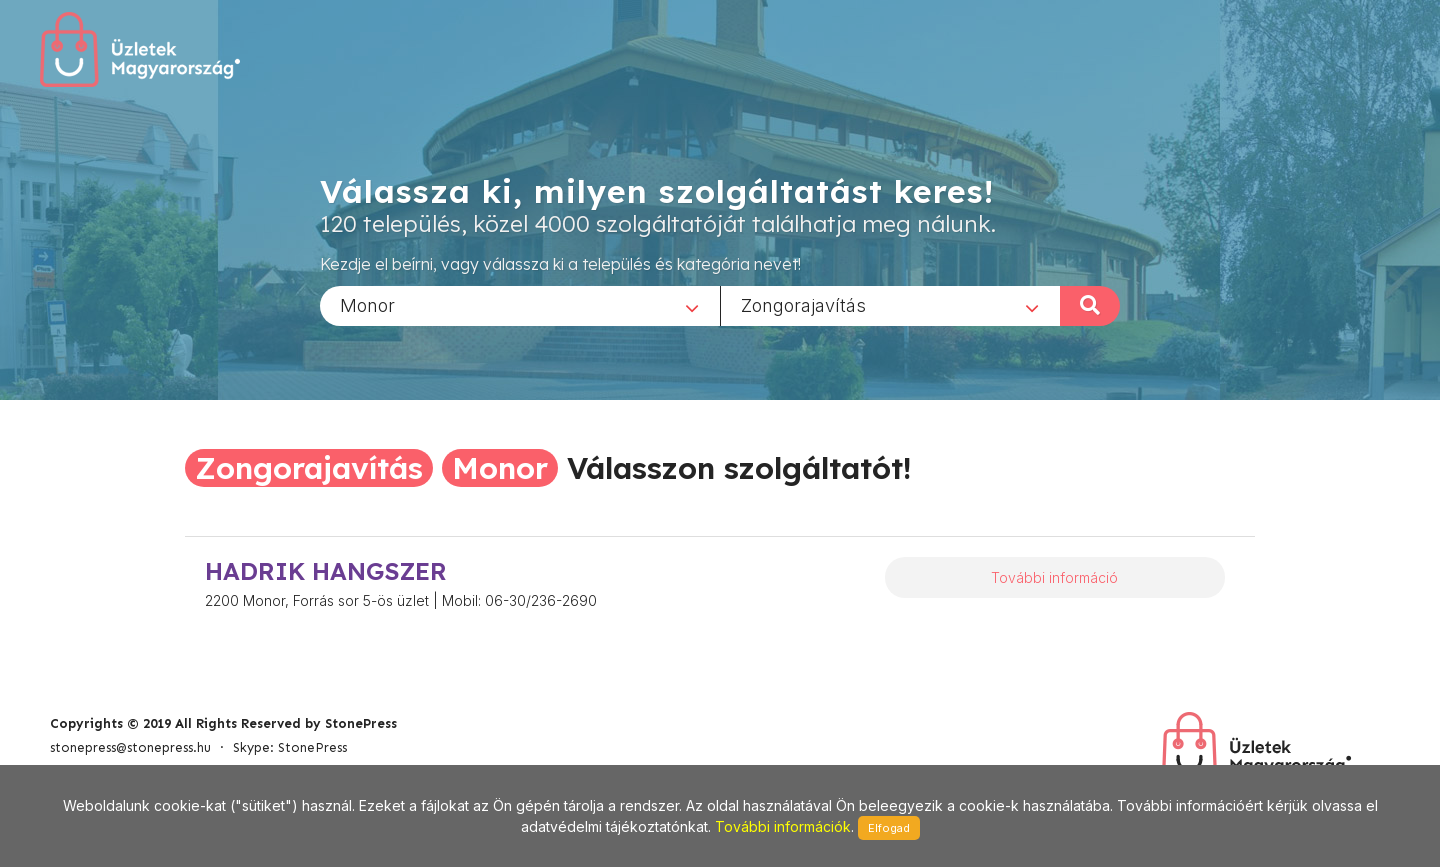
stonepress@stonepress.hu (130, 747)
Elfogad (889, 828)
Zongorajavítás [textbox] (803, 304)
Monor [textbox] (367, 304)
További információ (1054, 577)
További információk (783, 826)
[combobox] (520, 305)
